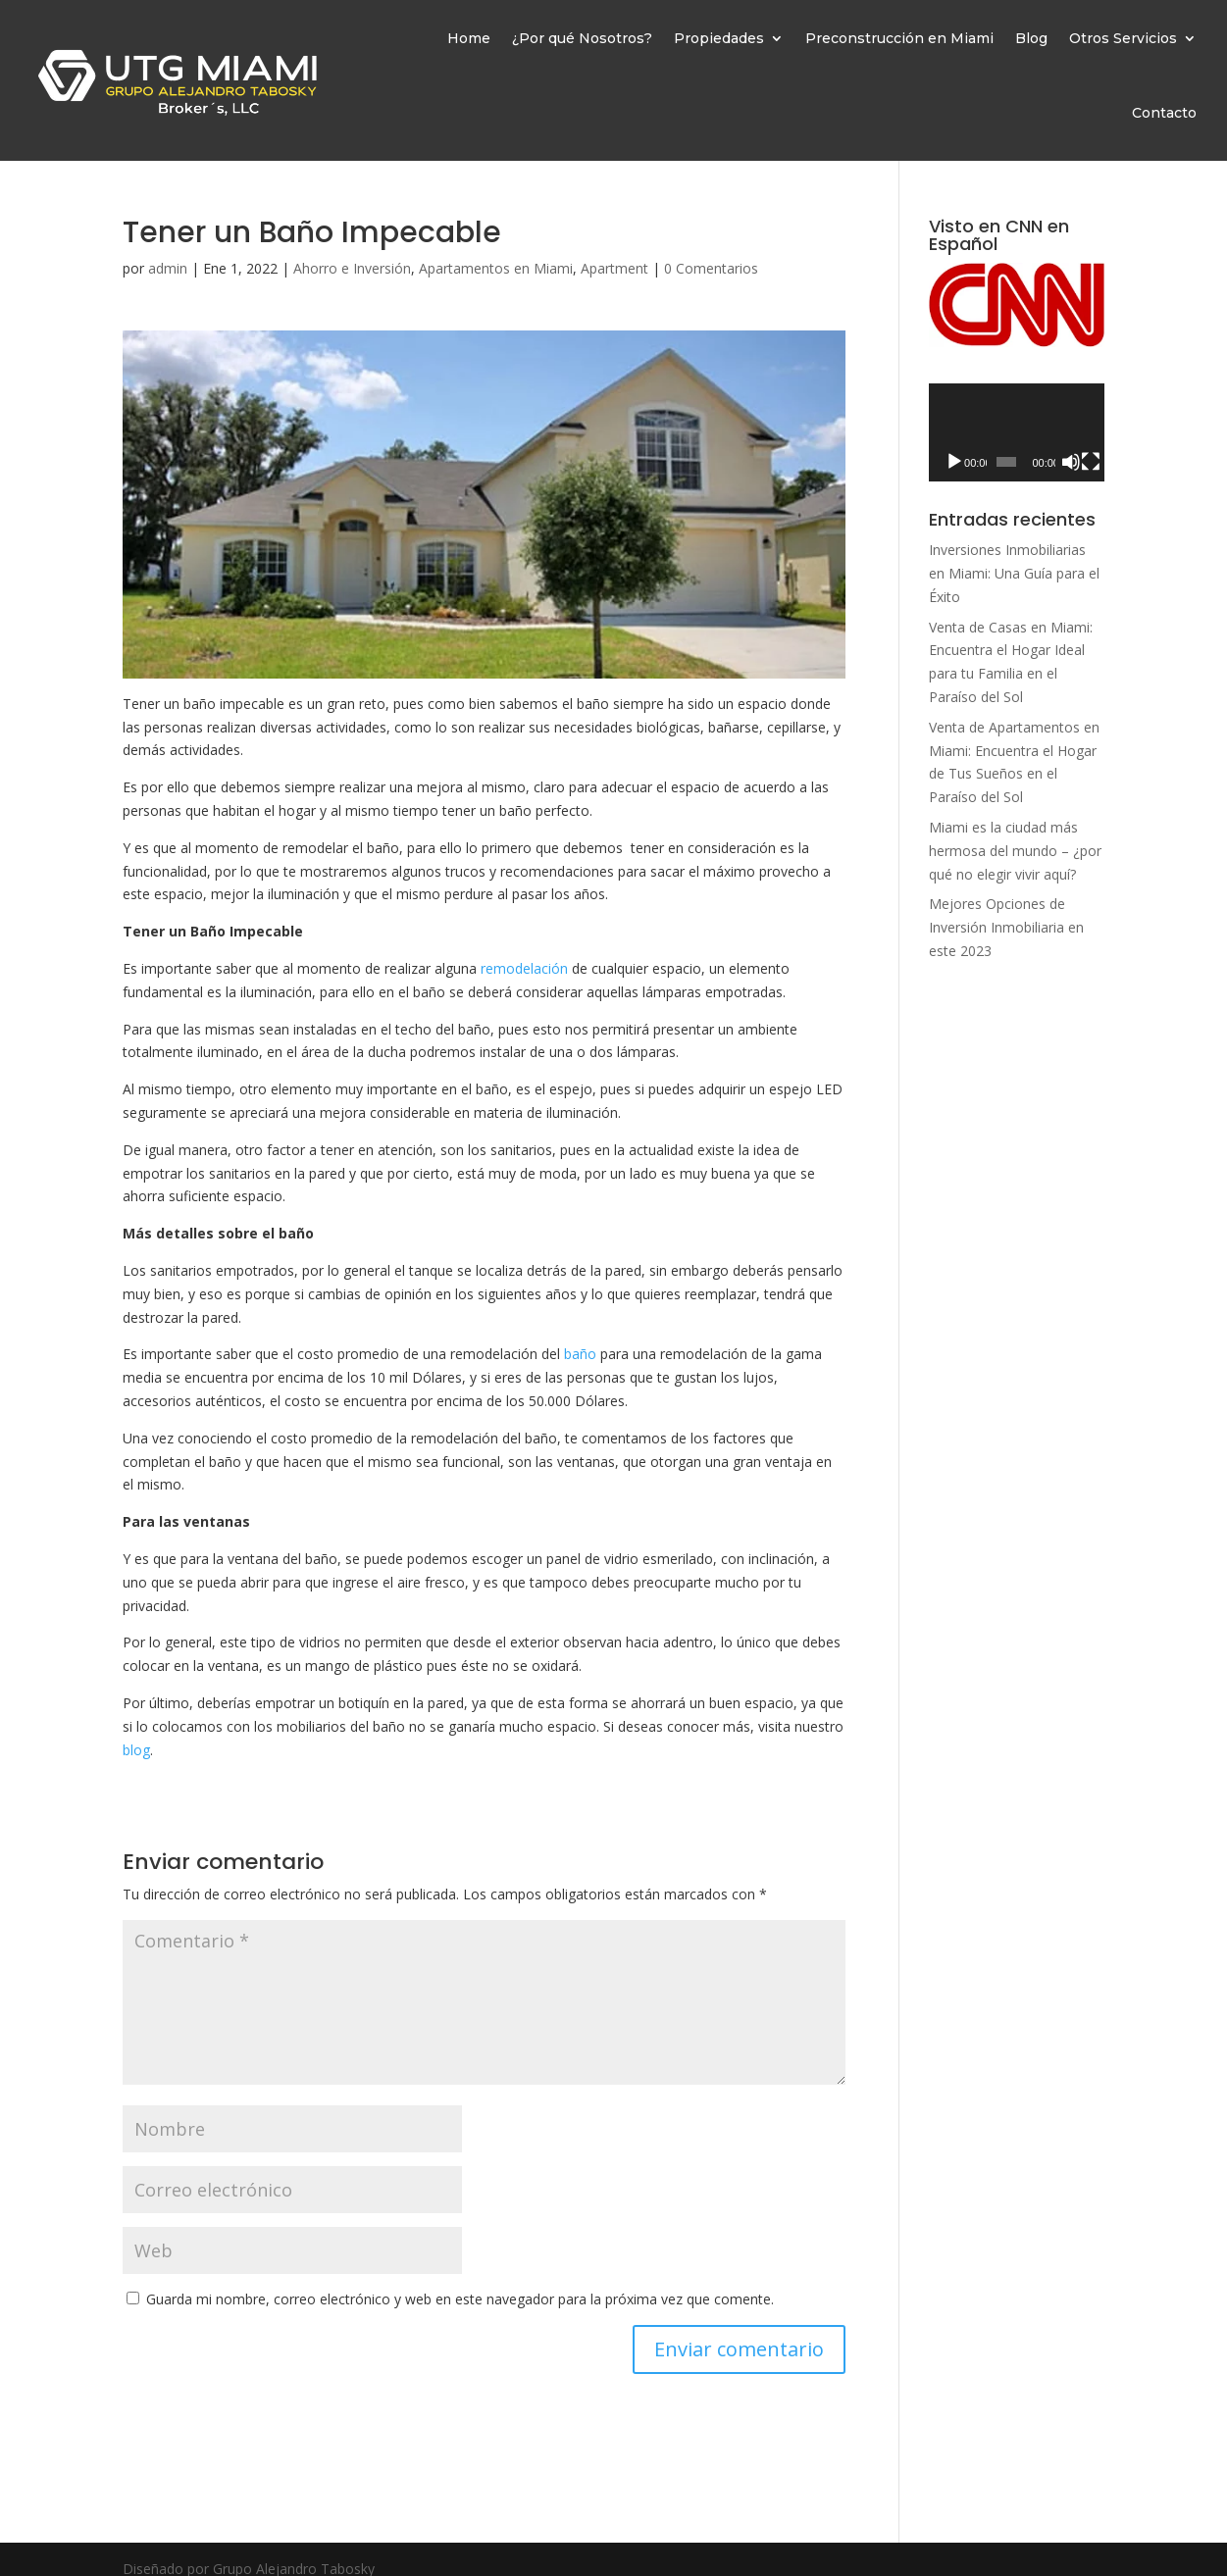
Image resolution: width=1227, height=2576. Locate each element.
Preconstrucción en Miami (899, 38)
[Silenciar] (1071, 462)
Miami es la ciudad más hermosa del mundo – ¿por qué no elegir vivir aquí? (1015, 851)
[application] (1016, 432)
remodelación (524, 968)
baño (580, 1353)
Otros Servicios (1123, 38)
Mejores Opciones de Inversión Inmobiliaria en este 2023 (1006, 927)
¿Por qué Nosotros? (582, 38)
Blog (1031, 38)
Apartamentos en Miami (496, 268)
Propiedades (719, 38)
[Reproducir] (954, 462)
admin (167, 268)
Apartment (614, 268)
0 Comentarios (711, 268)
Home (468, 38)
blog (136, 1750)
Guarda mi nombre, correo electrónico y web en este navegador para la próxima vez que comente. (460, 2299)
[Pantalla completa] (1090, 462)
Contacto (1164, 113)
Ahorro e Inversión (352, 268)
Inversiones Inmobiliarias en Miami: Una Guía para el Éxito (1014, 573)
